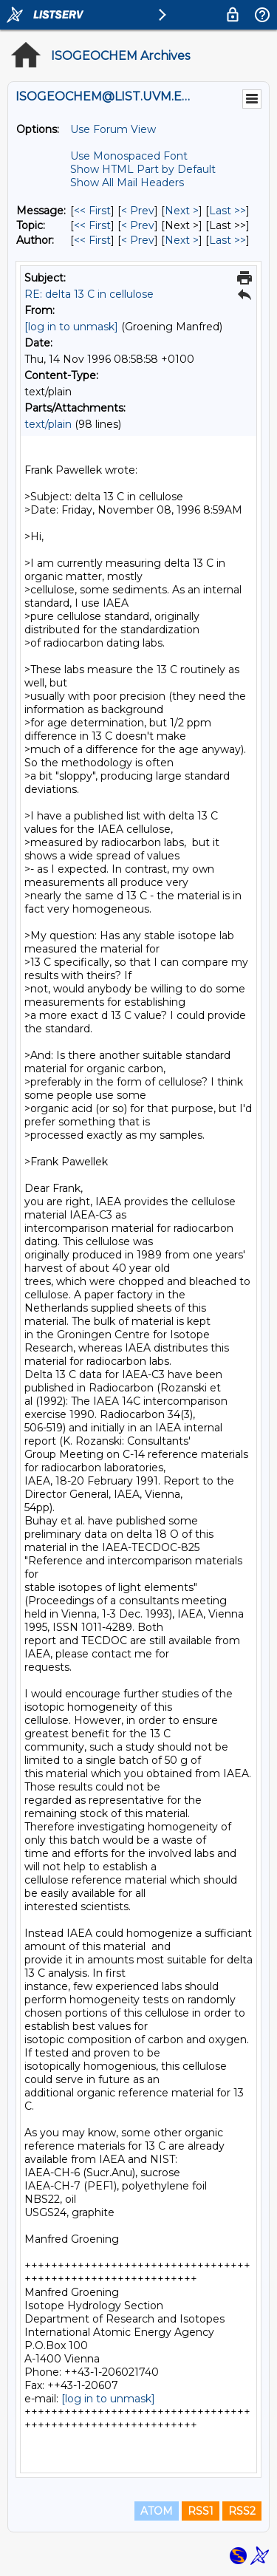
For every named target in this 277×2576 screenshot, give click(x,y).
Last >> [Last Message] (227, 210)
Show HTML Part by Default (143, 169)
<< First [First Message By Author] (92, 240)
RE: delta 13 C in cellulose (89, 294)
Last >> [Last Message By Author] (227, 240)
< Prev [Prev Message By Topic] (137, 225)
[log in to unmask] (71, 326)
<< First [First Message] (92, 210)
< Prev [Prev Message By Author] (137, 240)
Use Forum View (113, 129)
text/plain (48, 424)
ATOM (156, 2511)
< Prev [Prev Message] (137, 210)
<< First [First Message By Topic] (92, 225)
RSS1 (200, 2511)
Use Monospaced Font (129, 156)
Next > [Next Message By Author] (182, 240)
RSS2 (242, 2511)
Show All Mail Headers (127, 182)
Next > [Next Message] (182, 210)
